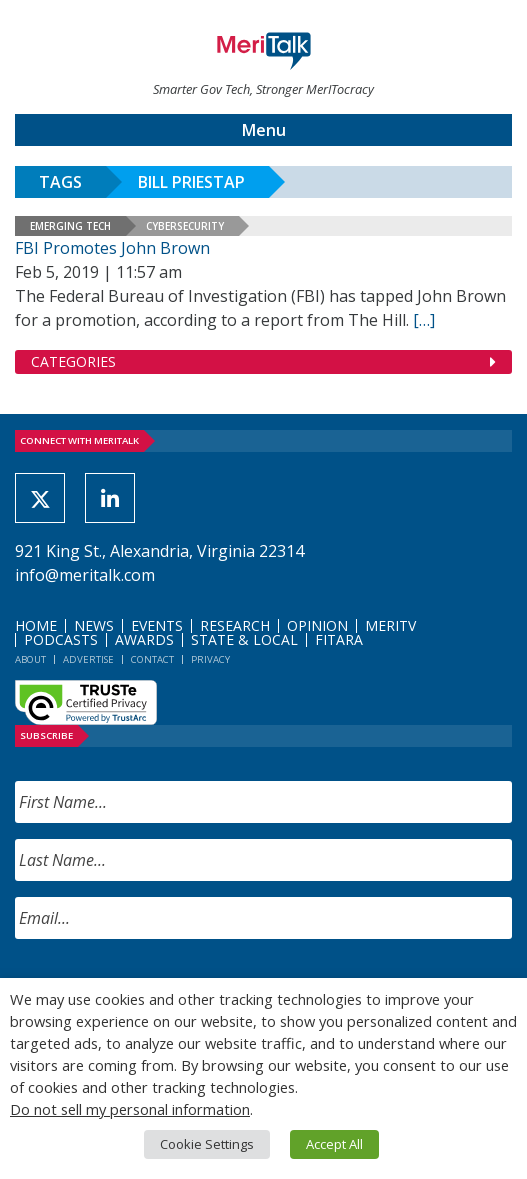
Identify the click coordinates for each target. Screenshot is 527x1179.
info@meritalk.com (85, 575)
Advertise (88, 659)
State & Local (244, 639)
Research (235, 625)
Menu (264, 130)
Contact (152, 659)
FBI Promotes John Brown (112, 248)
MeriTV (390, 625)
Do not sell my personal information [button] (130, 1109)
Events (157, 625)
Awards (144, 639)
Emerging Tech (70, 226)
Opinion (317, 625)
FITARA (339, 639)
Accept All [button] (334, 1144)
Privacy (210, 659)
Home (36, 625)
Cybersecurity (185, 226)
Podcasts (61, 639)
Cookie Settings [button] (207, 1144)
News (94, 625)
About (30, 659)
